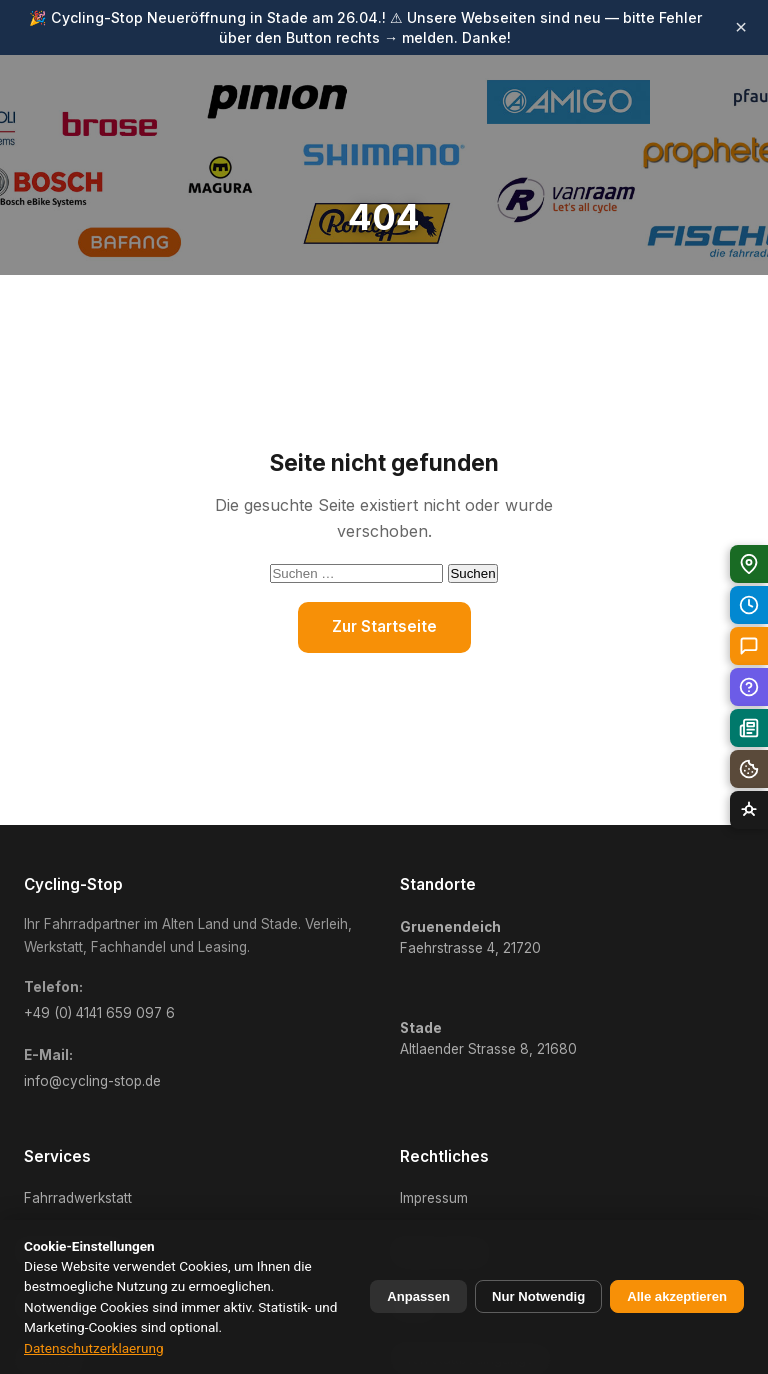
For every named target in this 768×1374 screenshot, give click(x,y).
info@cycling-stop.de (92, 1081)
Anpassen (418, 1296)
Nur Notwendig (538, 1296)
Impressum (434, 1198)
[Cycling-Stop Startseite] (98, 115)
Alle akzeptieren (677, 1296)
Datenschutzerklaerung (94, 1348)
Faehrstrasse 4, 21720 (470, 938)
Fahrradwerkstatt (78, 1198)
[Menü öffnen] (725, 115)
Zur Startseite (384, 626)
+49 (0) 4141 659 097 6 (99, 1013)
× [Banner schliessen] (741, 27)
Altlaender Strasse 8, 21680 (488, 1039)
